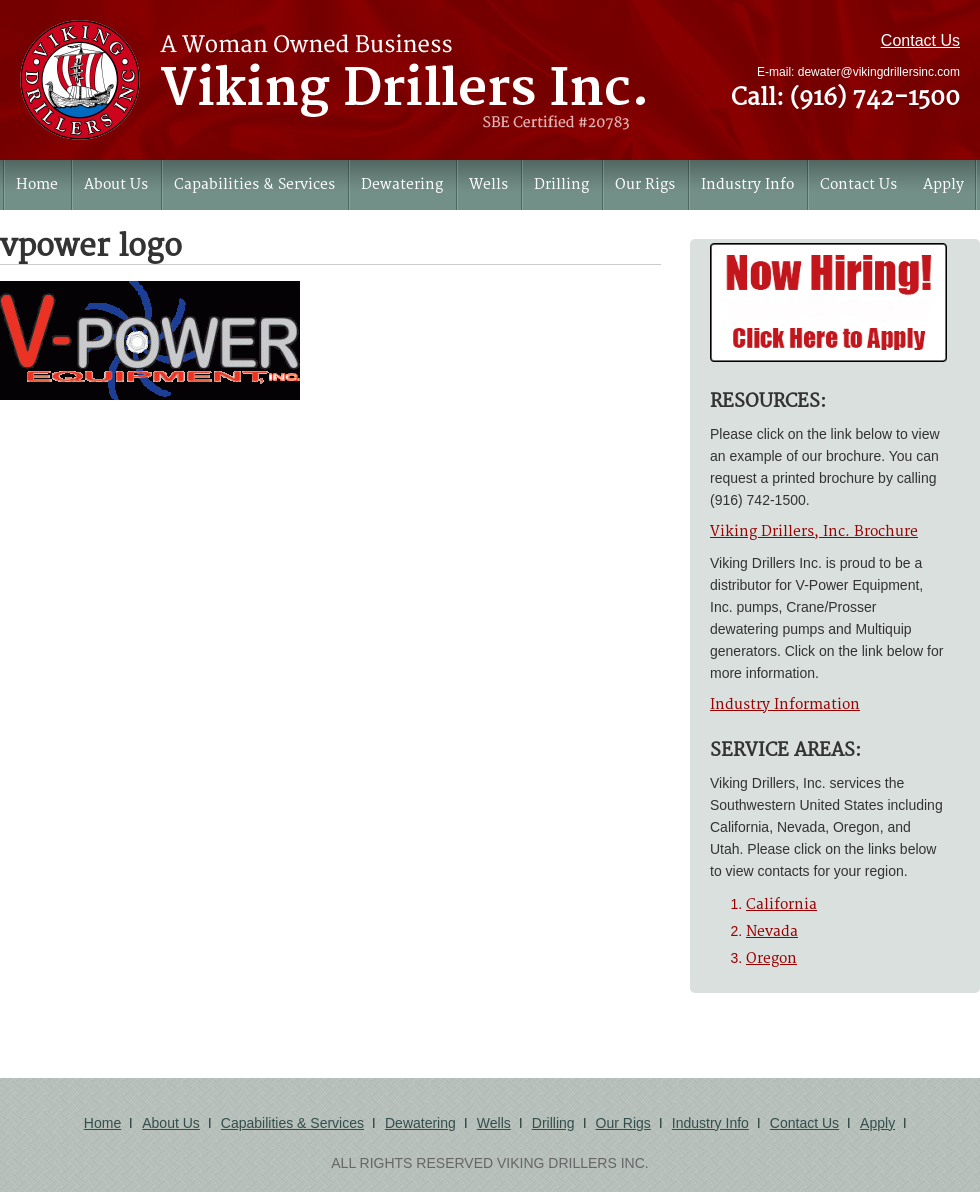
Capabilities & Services (254, 184)
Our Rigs (645, 184)
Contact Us (920, 40)
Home (37, 184)
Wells (488, 184)
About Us (116, 184)
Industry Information (785, 704)
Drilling (561, 184)
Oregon (771, 958)
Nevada (772, 931)
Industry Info (747, 184)
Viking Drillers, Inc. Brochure (814, 531)
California (781, 904)
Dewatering (402, 184)
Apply (943, 184)
